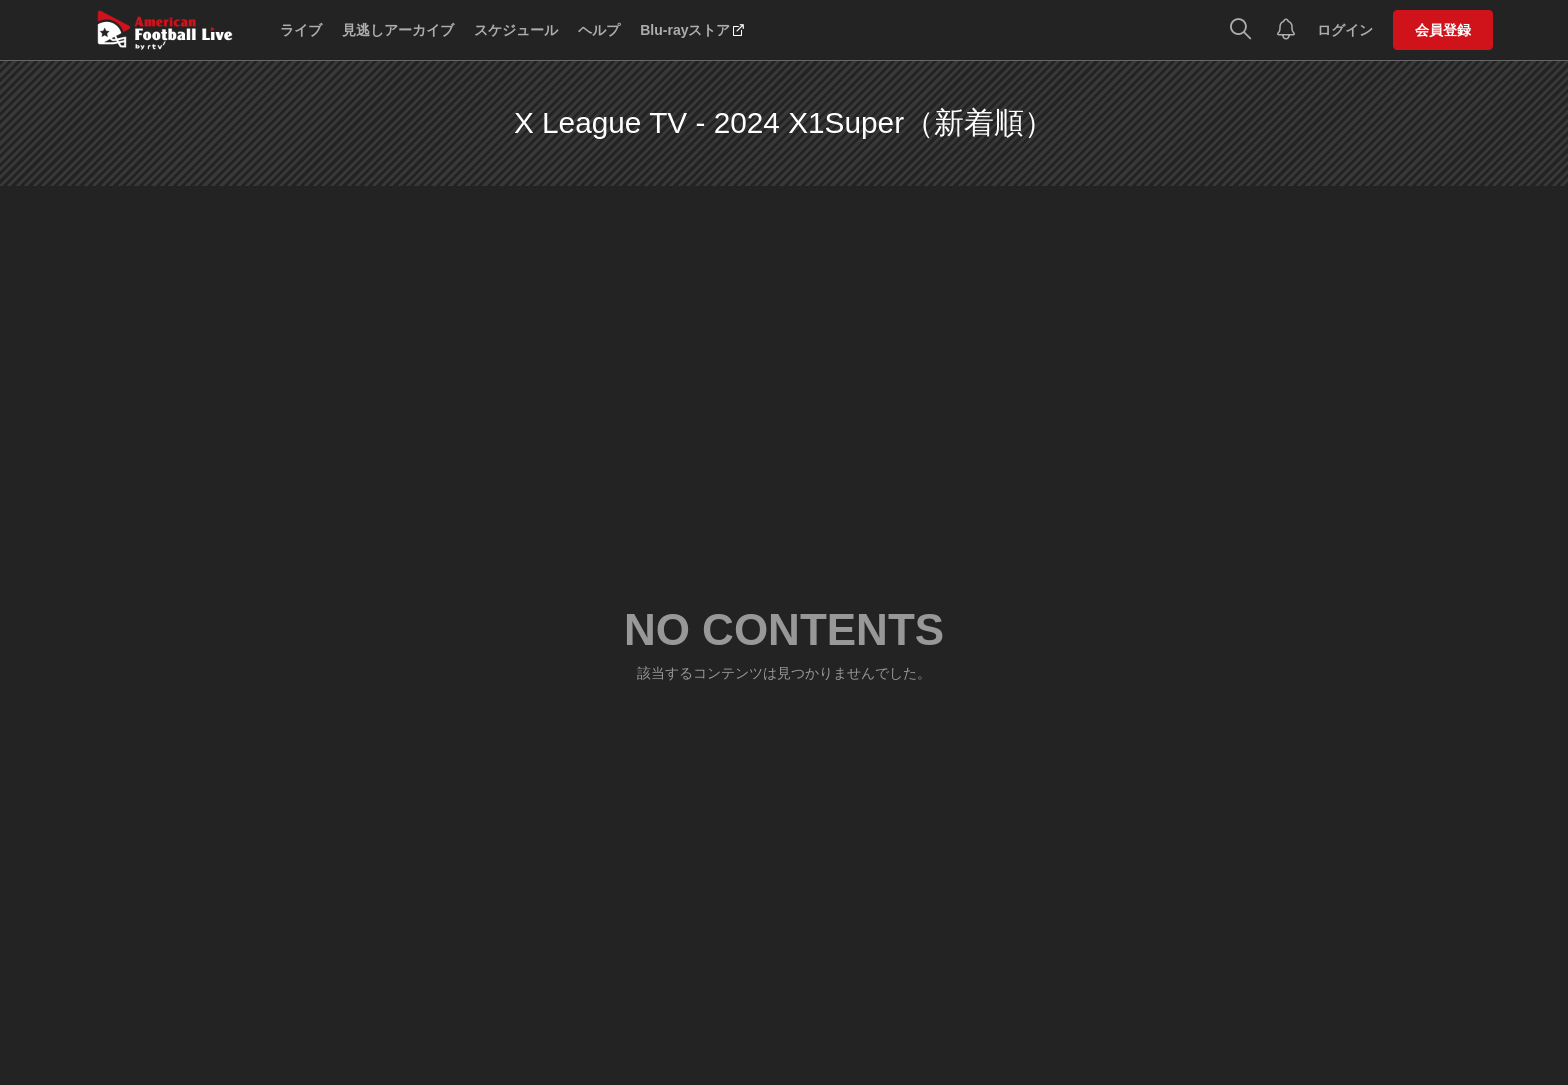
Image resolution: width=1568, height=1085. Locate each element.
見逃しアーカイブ (398, 30)
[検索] (1240, 30)
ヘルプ (599, 30)
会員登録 (1443, 30)
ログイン (1345, 30)
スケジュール (516, 30)
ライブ (301, 30)
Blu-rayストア (685, 30)
